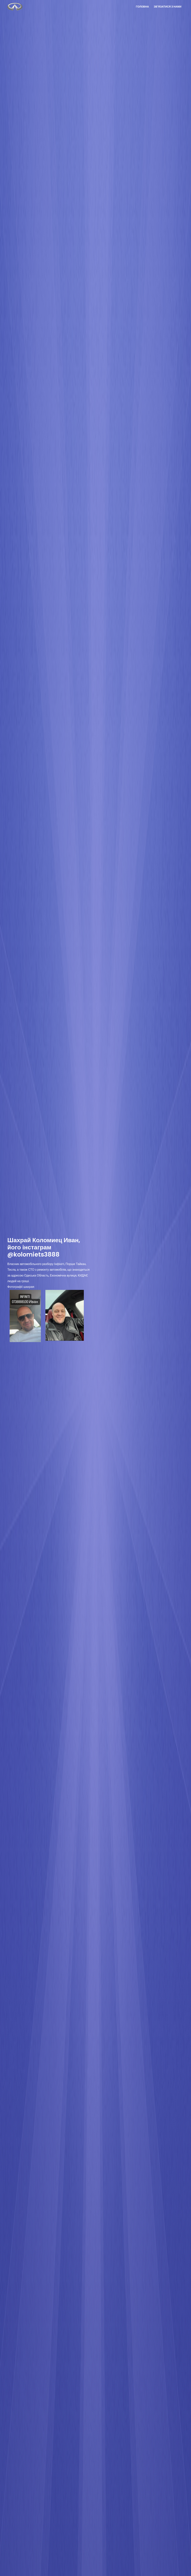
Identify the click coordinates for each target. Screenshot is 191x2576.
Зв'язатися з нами (167, 6)
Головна (142, 6)
